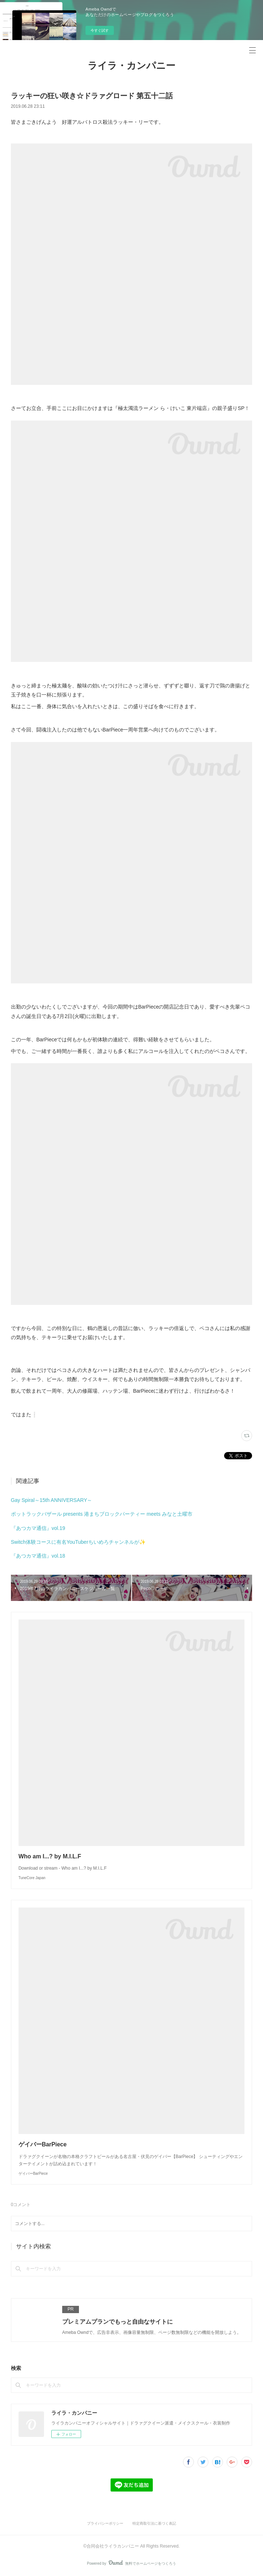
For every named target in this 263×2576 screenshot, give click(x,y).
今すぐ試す (100, 30)
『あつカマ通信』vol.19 (38, 1528)
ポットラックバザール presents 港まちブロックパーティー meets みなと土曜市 (101, 1514)
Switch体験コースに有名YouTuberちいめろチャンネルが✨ (78, 1542)
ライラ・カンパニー (131, 65)
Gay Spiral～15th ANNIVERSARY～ (51, 1500)
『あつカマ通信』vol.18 (38, 1556)
